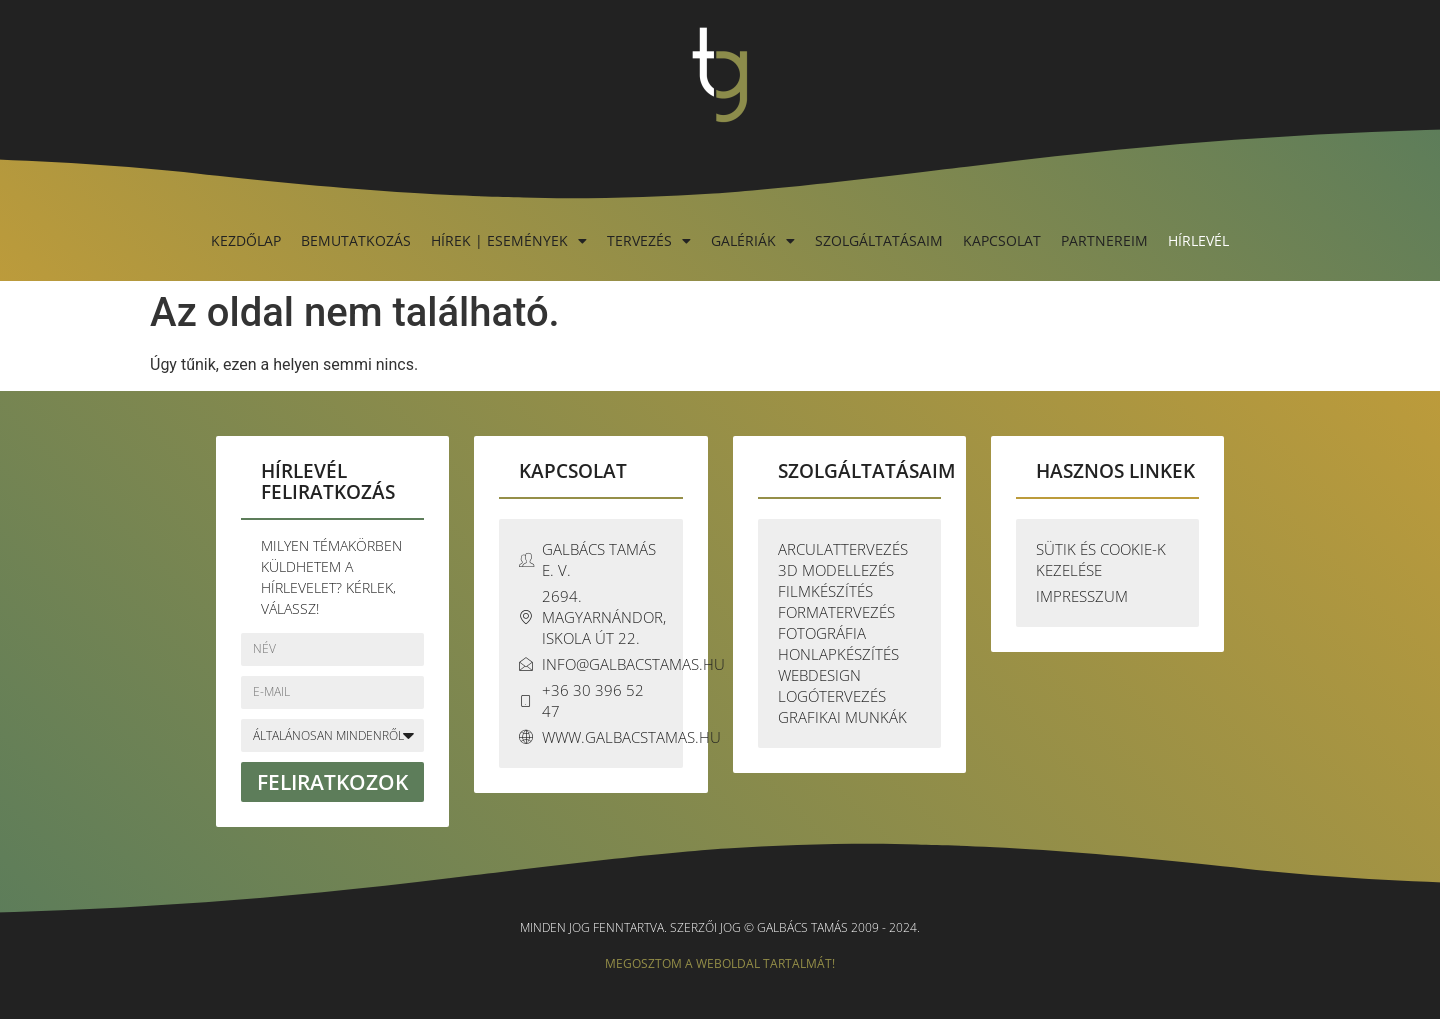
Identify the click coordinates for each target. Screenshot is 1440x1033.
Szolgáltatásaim (879, 240)
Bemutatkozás (356, 240)
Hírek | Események (509, 240)
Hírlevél (1198, 240)
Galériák (753, 240)
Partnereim (1104, 240)
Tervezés (649, 240)
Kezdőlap (246, 240)
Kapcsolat (1002, 240)
